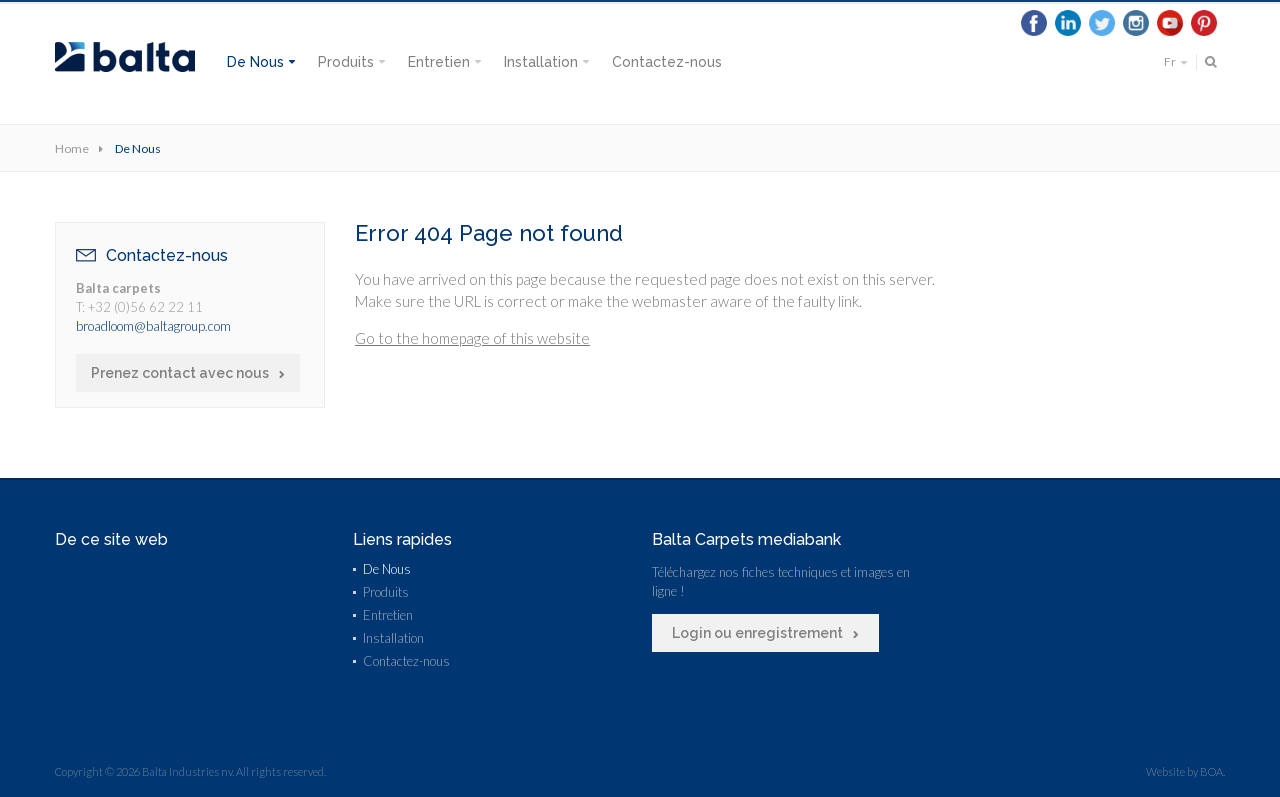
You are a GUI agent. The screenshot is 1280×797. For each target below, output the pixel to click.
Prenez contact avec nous (180, 373)
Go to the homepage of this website (472, 338)
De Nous (255, 62)
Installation (541, 62)
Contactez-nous (667, 62)
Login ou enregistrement (757, 633)
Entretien (439, 62)
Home (72, 148)
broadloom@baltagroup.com (153, 326)
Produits (346, 62)
